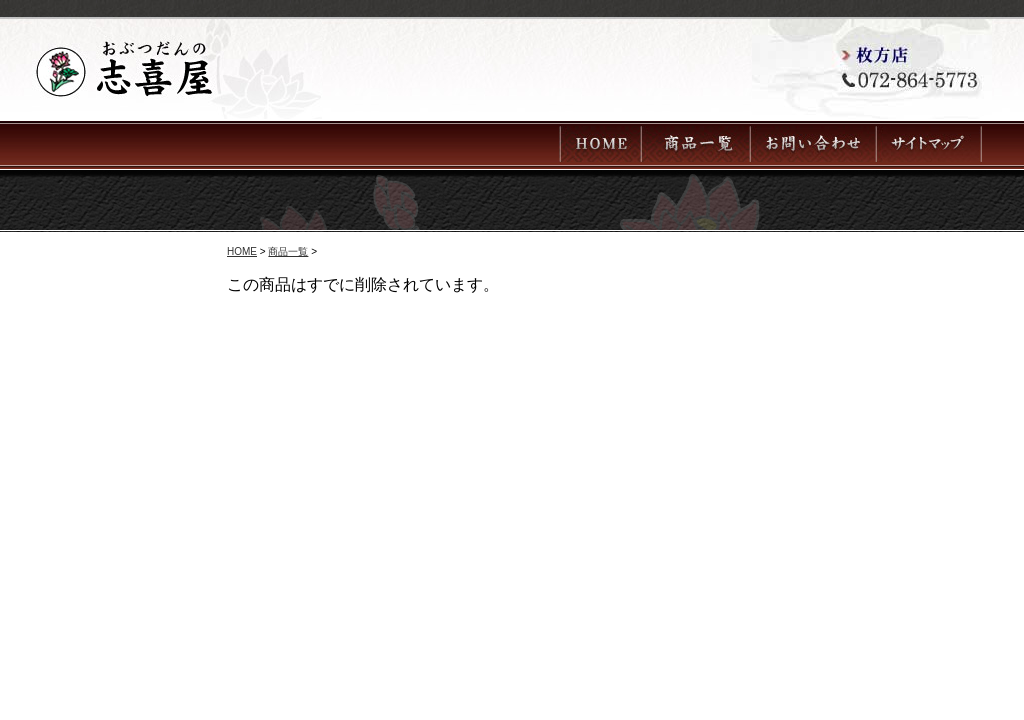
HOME (242, 251)
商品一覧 (288, 251)
